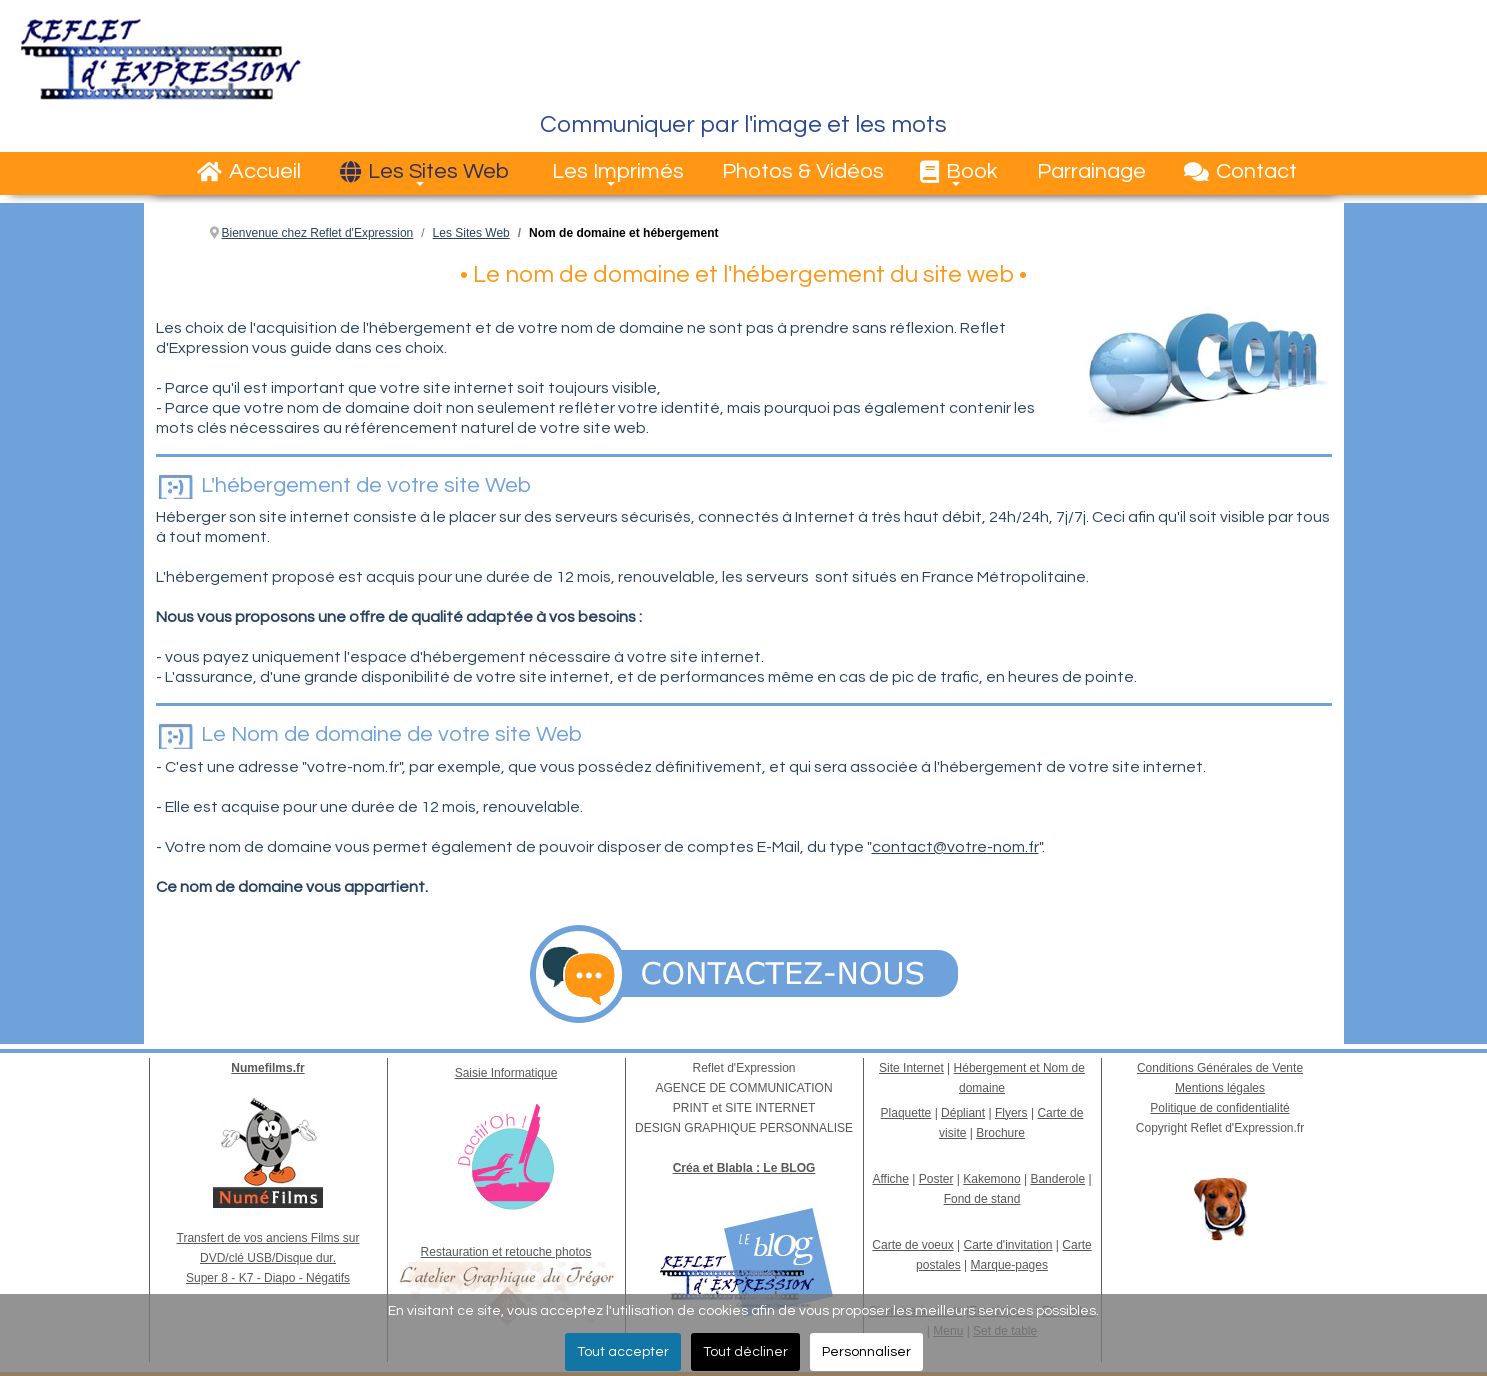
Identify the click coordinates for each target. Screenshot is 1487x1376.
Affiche (890, 1179)
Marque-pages (1009, 1265)
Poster (936, 1179)
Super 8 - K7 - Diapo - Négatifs (268, 1278)
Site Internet (911, 1068)
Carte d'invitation (1008, 1245)
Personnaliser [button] (866, 1352)
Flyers (1011, 1113)
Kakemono (991, 1179)
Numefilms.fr (267, 1068)
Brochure (1000, 1133)
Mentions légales (1220, 1088)
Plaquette (906, 1113)
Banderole (1057, 1179)
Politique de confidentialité (1219, 1108)
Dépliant (963, 1113)
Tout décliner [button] (745, 1352)
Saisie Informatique (506, 1073)
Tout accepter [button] (623, 1352)
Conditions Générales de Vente (1220, 1068)
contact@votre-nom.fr (955, 847)
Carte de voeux (912, 1245)
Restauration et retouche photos (506, 1252)
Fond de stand (982, 1199)
